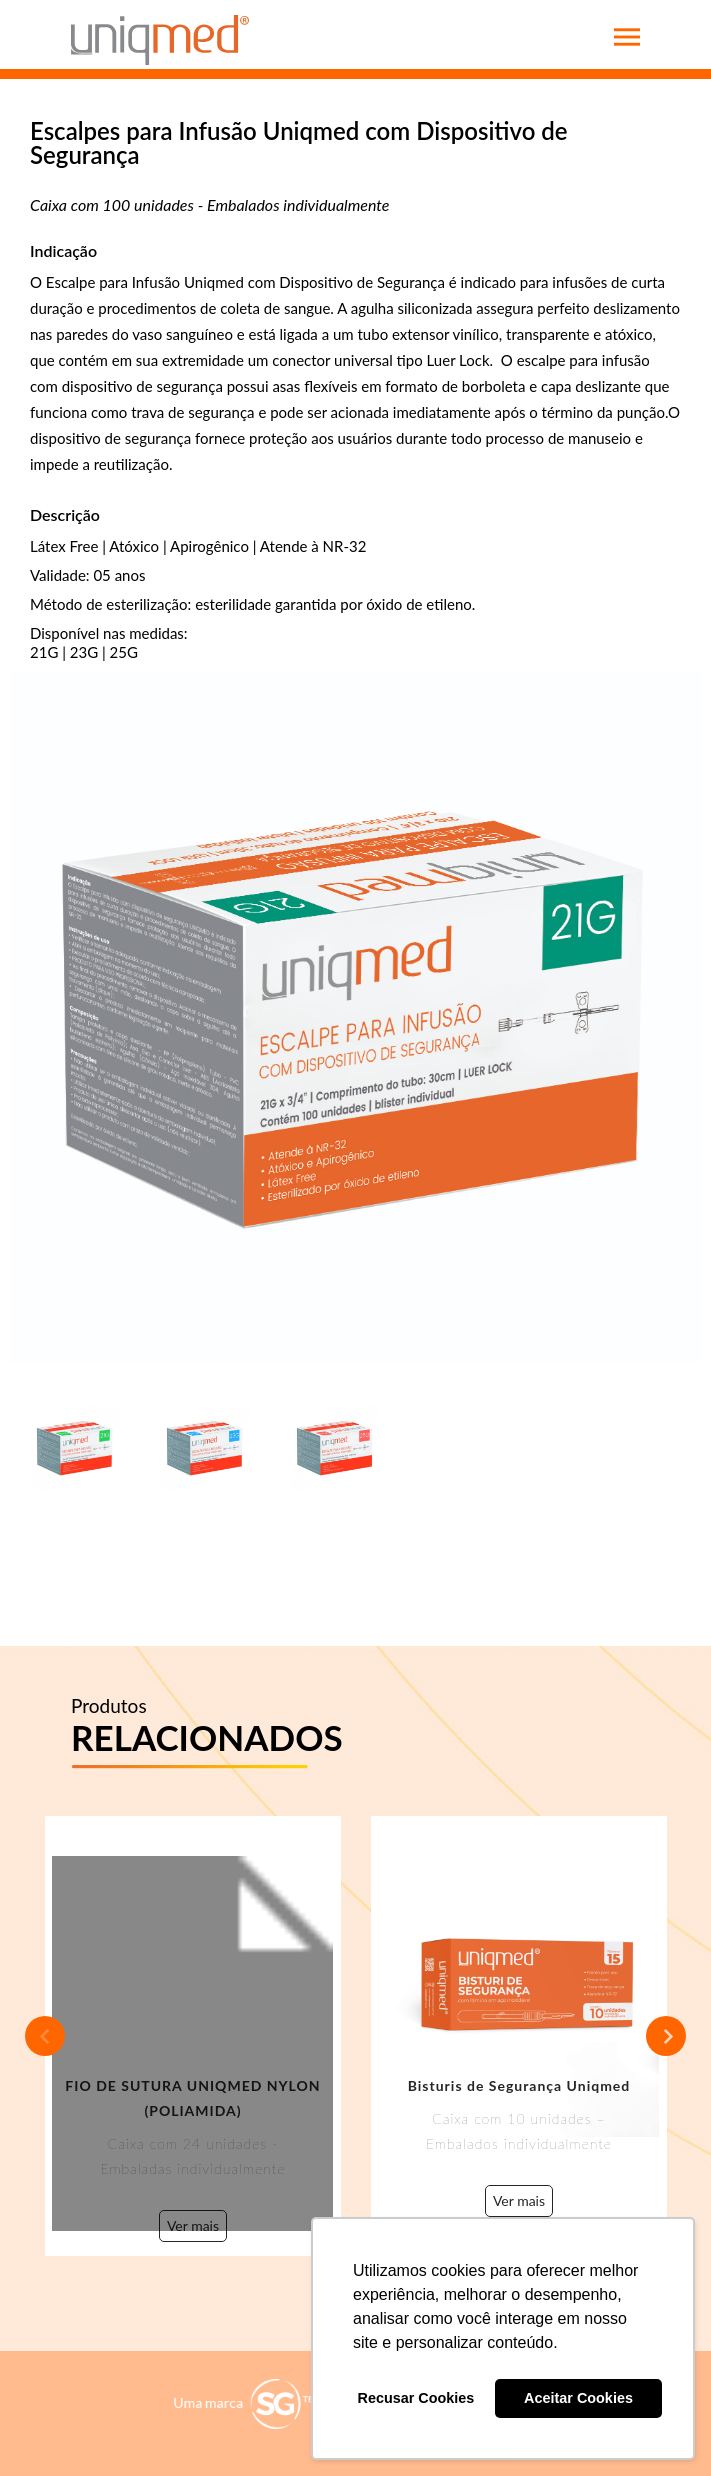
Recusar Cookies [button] (416, 2398)
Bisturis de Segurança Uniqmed (519, 2085)
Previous (45, 2036)
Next (666, 2036)
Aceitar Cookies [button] (578, 2398)
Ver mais (193, 2226)
